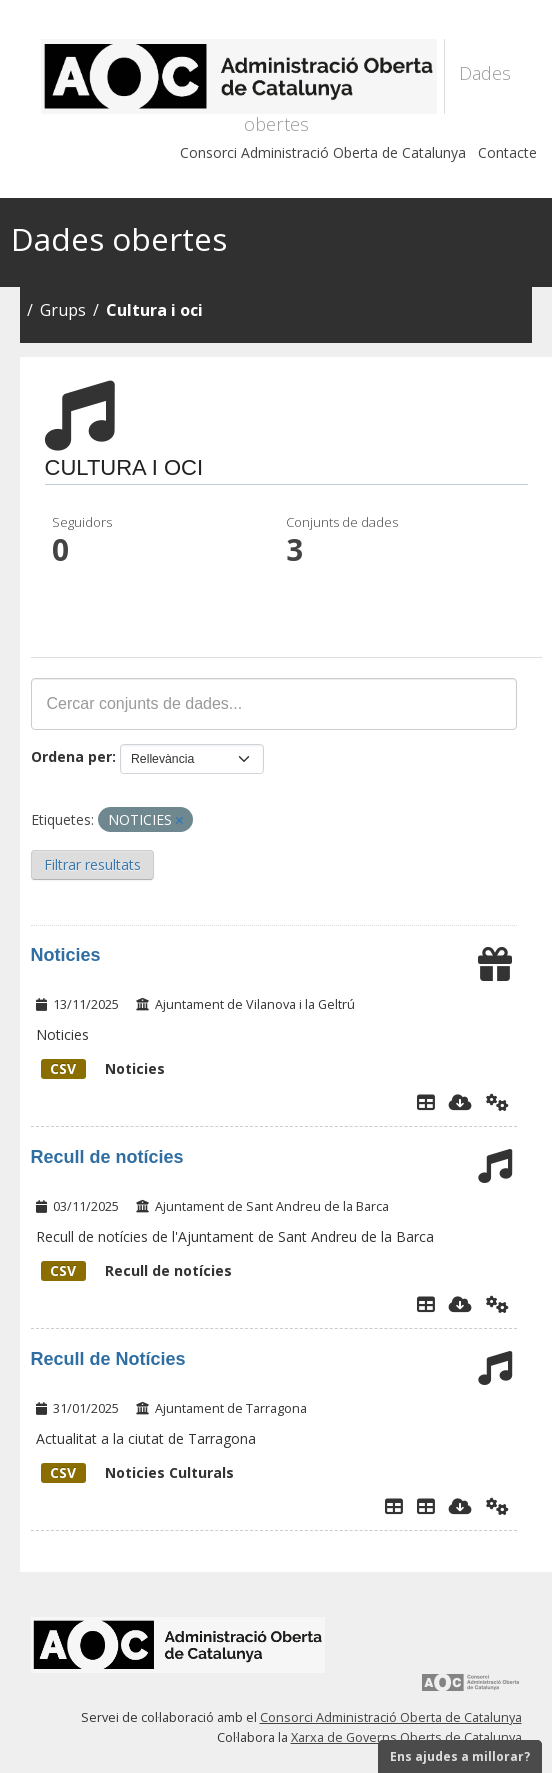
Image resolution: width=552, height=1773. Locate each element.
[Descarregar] (460, 1102)
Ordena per (71, 756)
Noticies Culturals (137, 1472)
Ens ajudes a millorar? (460, 1756)
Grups (63, 310)
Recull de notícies (107, 1157)
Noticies (66, 955)
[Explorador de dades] (426, 1102)
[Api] (497, 1102)
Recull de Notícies (108, 1359)
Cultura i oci (154, 310)
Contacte (507, 152)
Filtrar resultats (92, 864)
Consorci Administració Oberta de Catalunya (323, 152)
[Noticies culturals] (426, 1506)
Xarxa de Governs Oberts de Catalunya (406, 1737)
